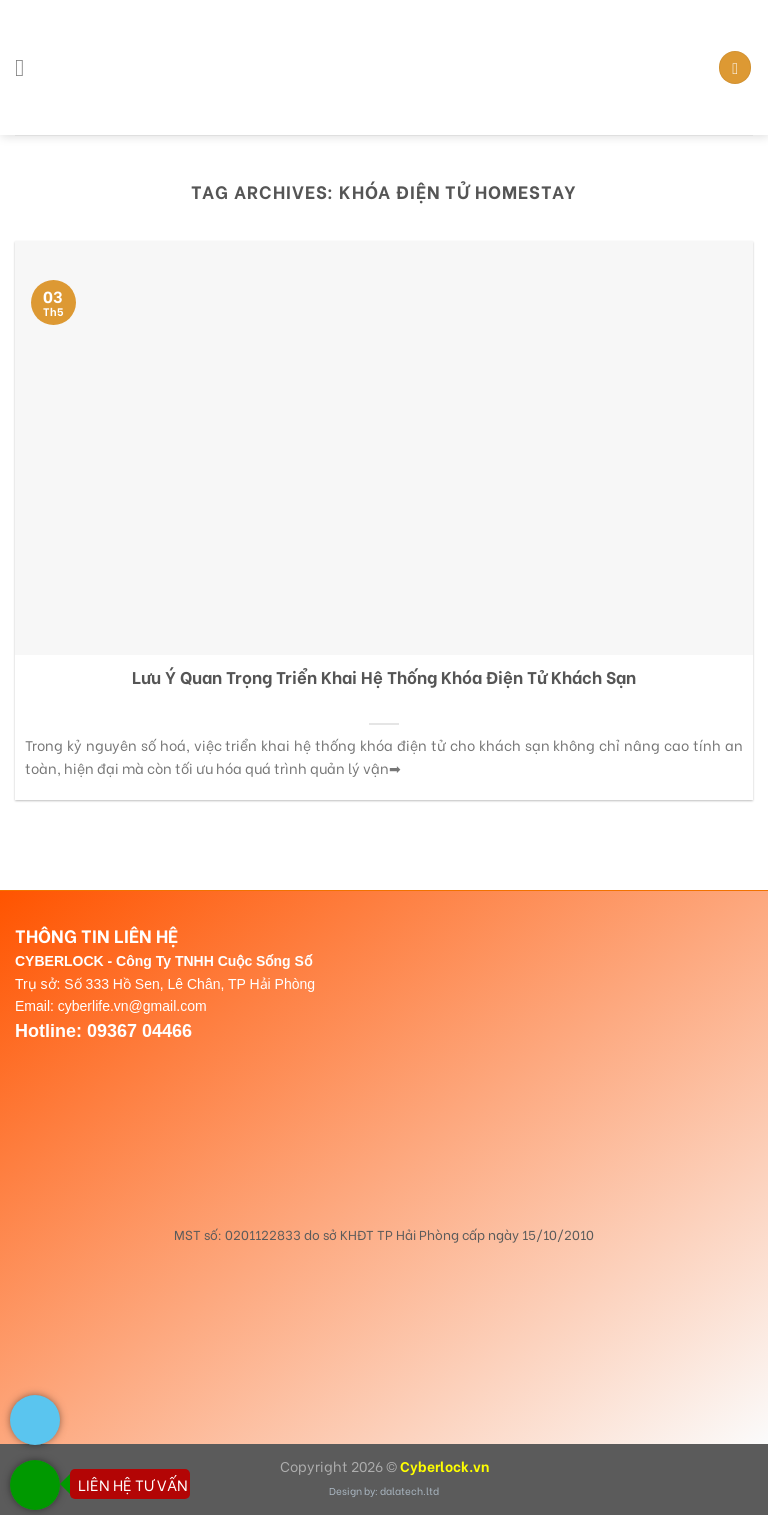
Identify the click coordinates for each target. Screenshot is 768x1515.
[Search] (735, 67)
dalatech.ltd (409, 1490)
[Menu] (27, 67)
